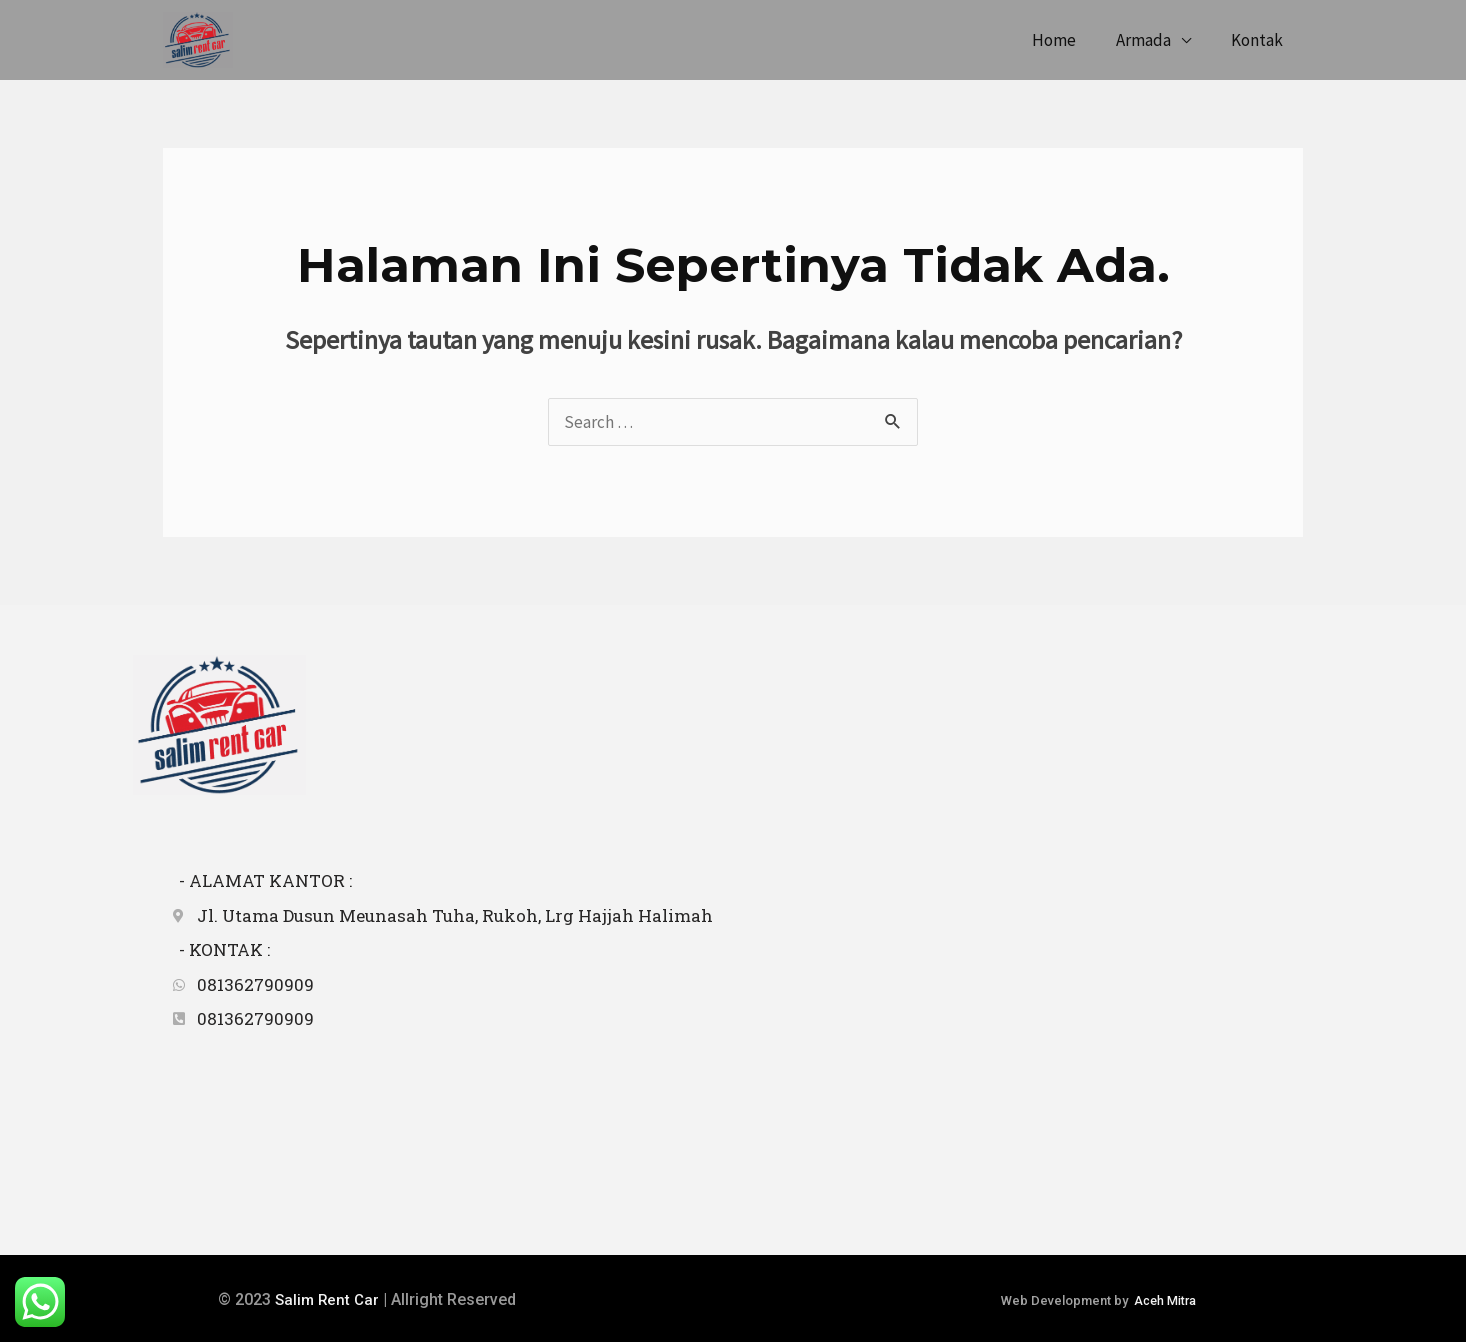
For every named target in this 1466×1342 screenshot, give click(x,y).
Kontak (1260, 40)
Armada (1152, 40)
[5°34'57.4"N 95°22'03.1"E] (1018, 995)
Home (1069, 40)
